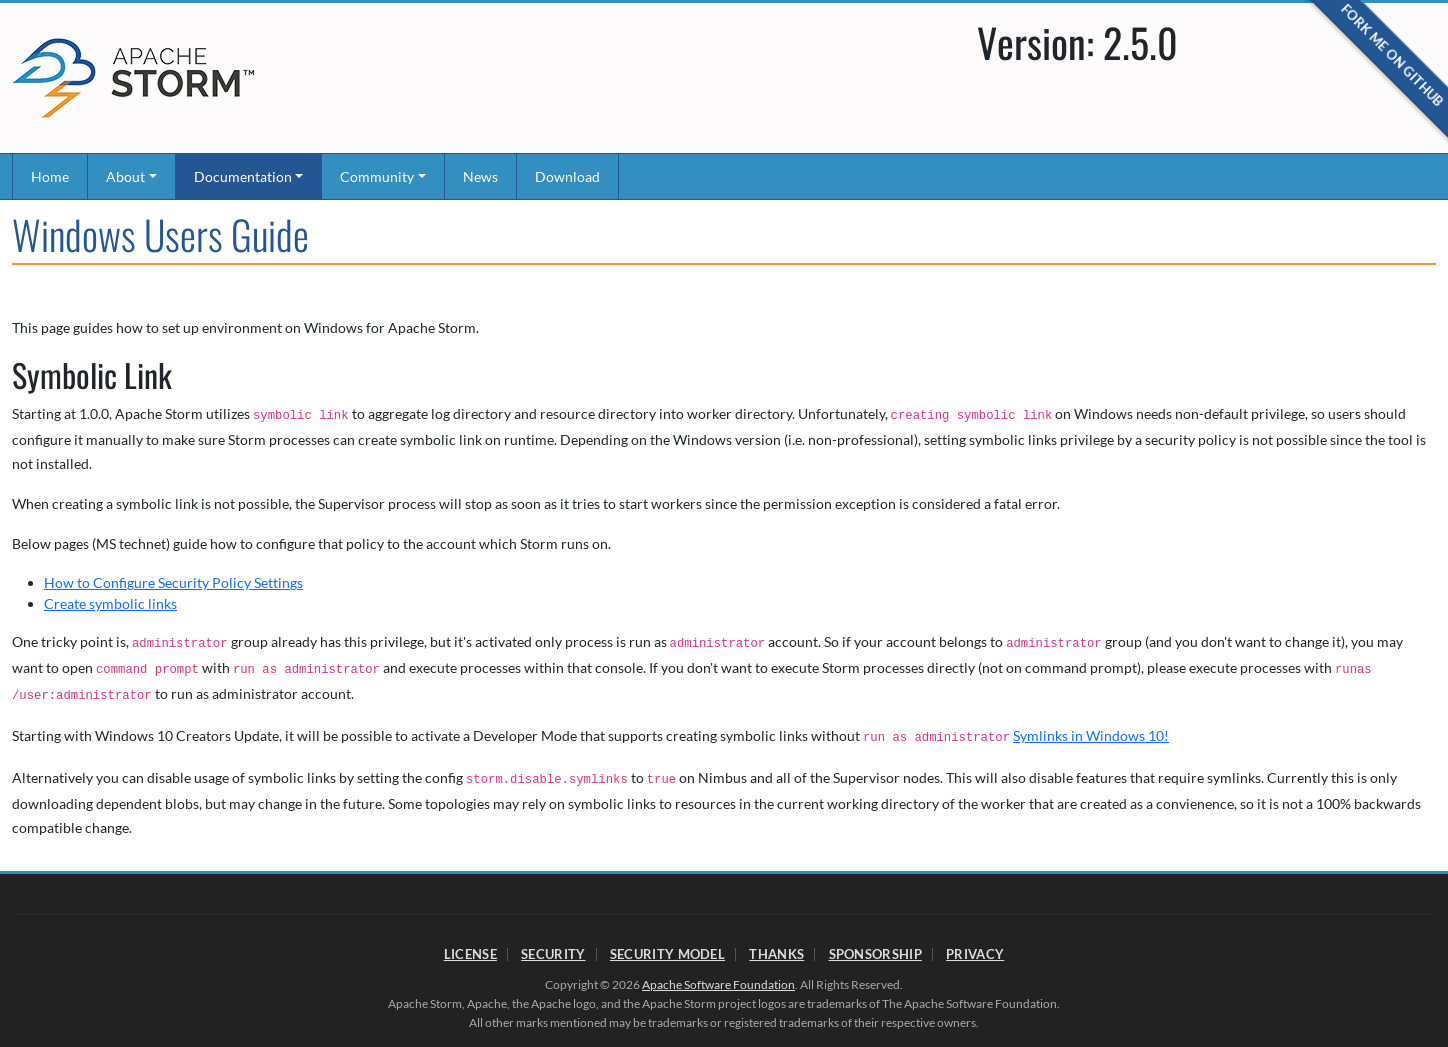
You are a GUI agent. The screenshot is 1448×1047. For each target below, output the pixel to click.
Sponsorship (875, 954)
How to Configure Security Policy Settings (173, 582)
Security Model (667, 954)
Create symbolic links (110, 603)
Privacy (975, 954)
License (470, 954)
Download (567, 176)
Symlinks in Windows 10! (1091, 735)
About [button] (125, 176)
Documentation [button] (243, 176)
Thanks (776, 954)
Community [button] (377, 176)
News (480, 176)
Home (50, 176)
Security (553, 954)
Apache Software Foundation (718, 984)
